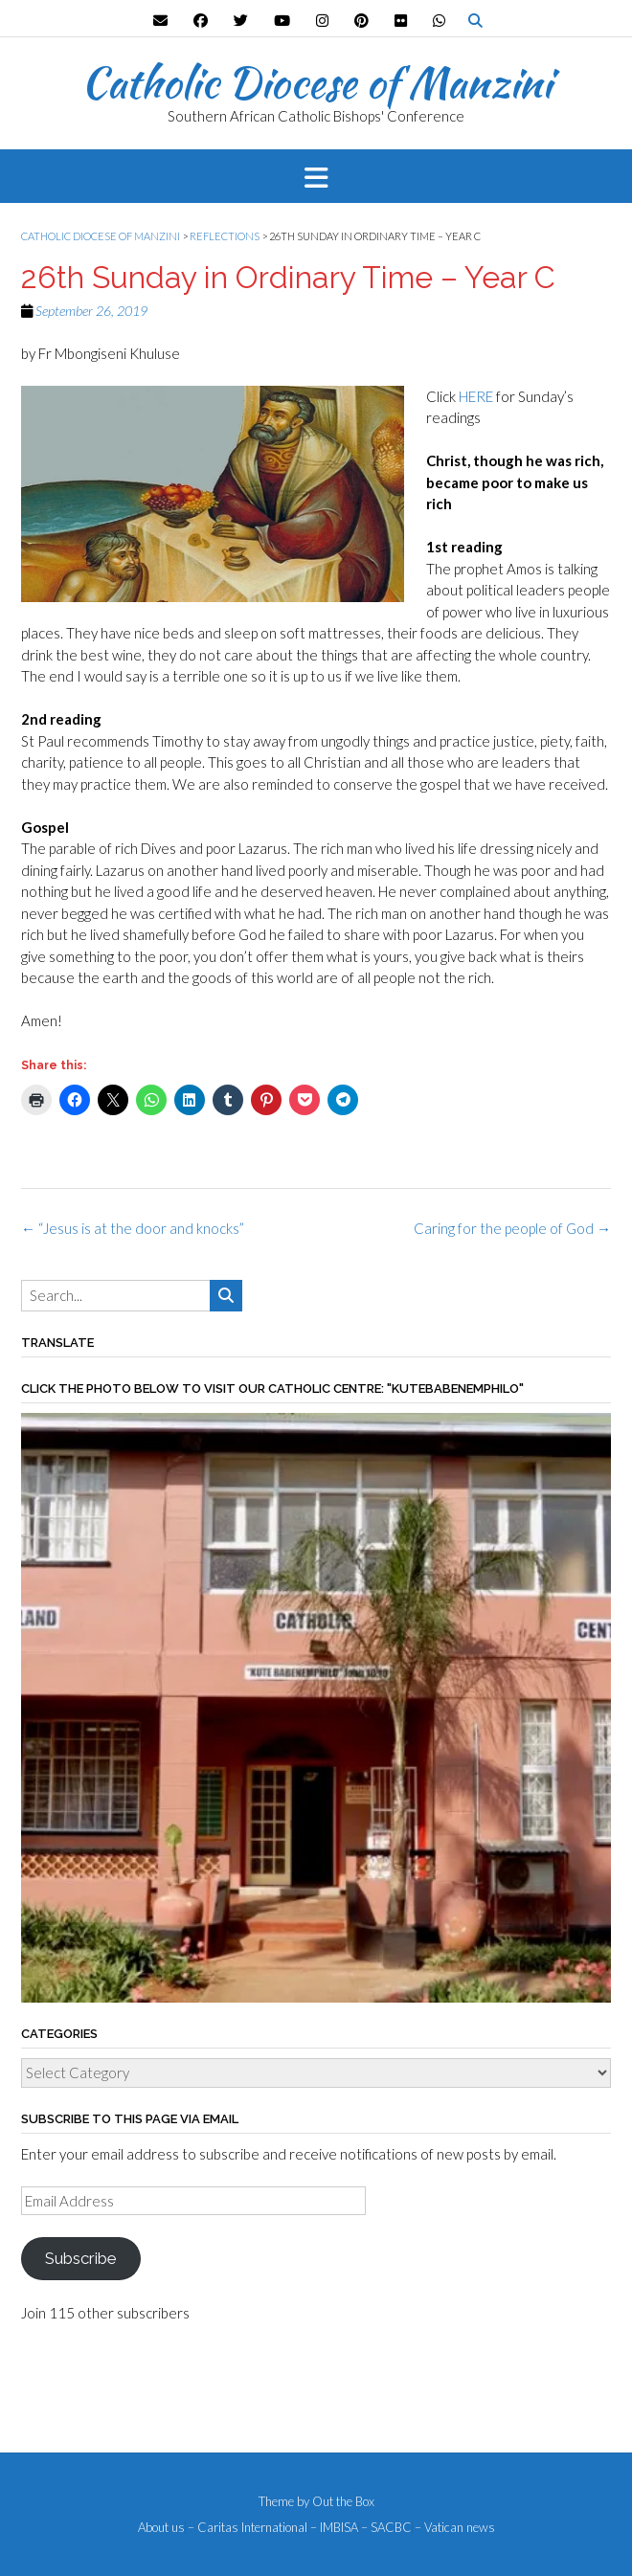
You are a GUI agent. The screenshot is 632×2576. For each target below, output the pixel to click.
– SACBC (386, 2527)
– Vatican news (455, 2527)
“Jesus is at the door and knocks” (132, 1228)
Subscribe (80, 2258)
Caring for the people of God (512, 1228)
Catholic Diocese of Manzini (316, 82)
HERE (476, 396)
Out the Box (343, 2501)
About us (161, 2527)
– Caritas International (247, 2527)
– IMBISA (334, 2527)
